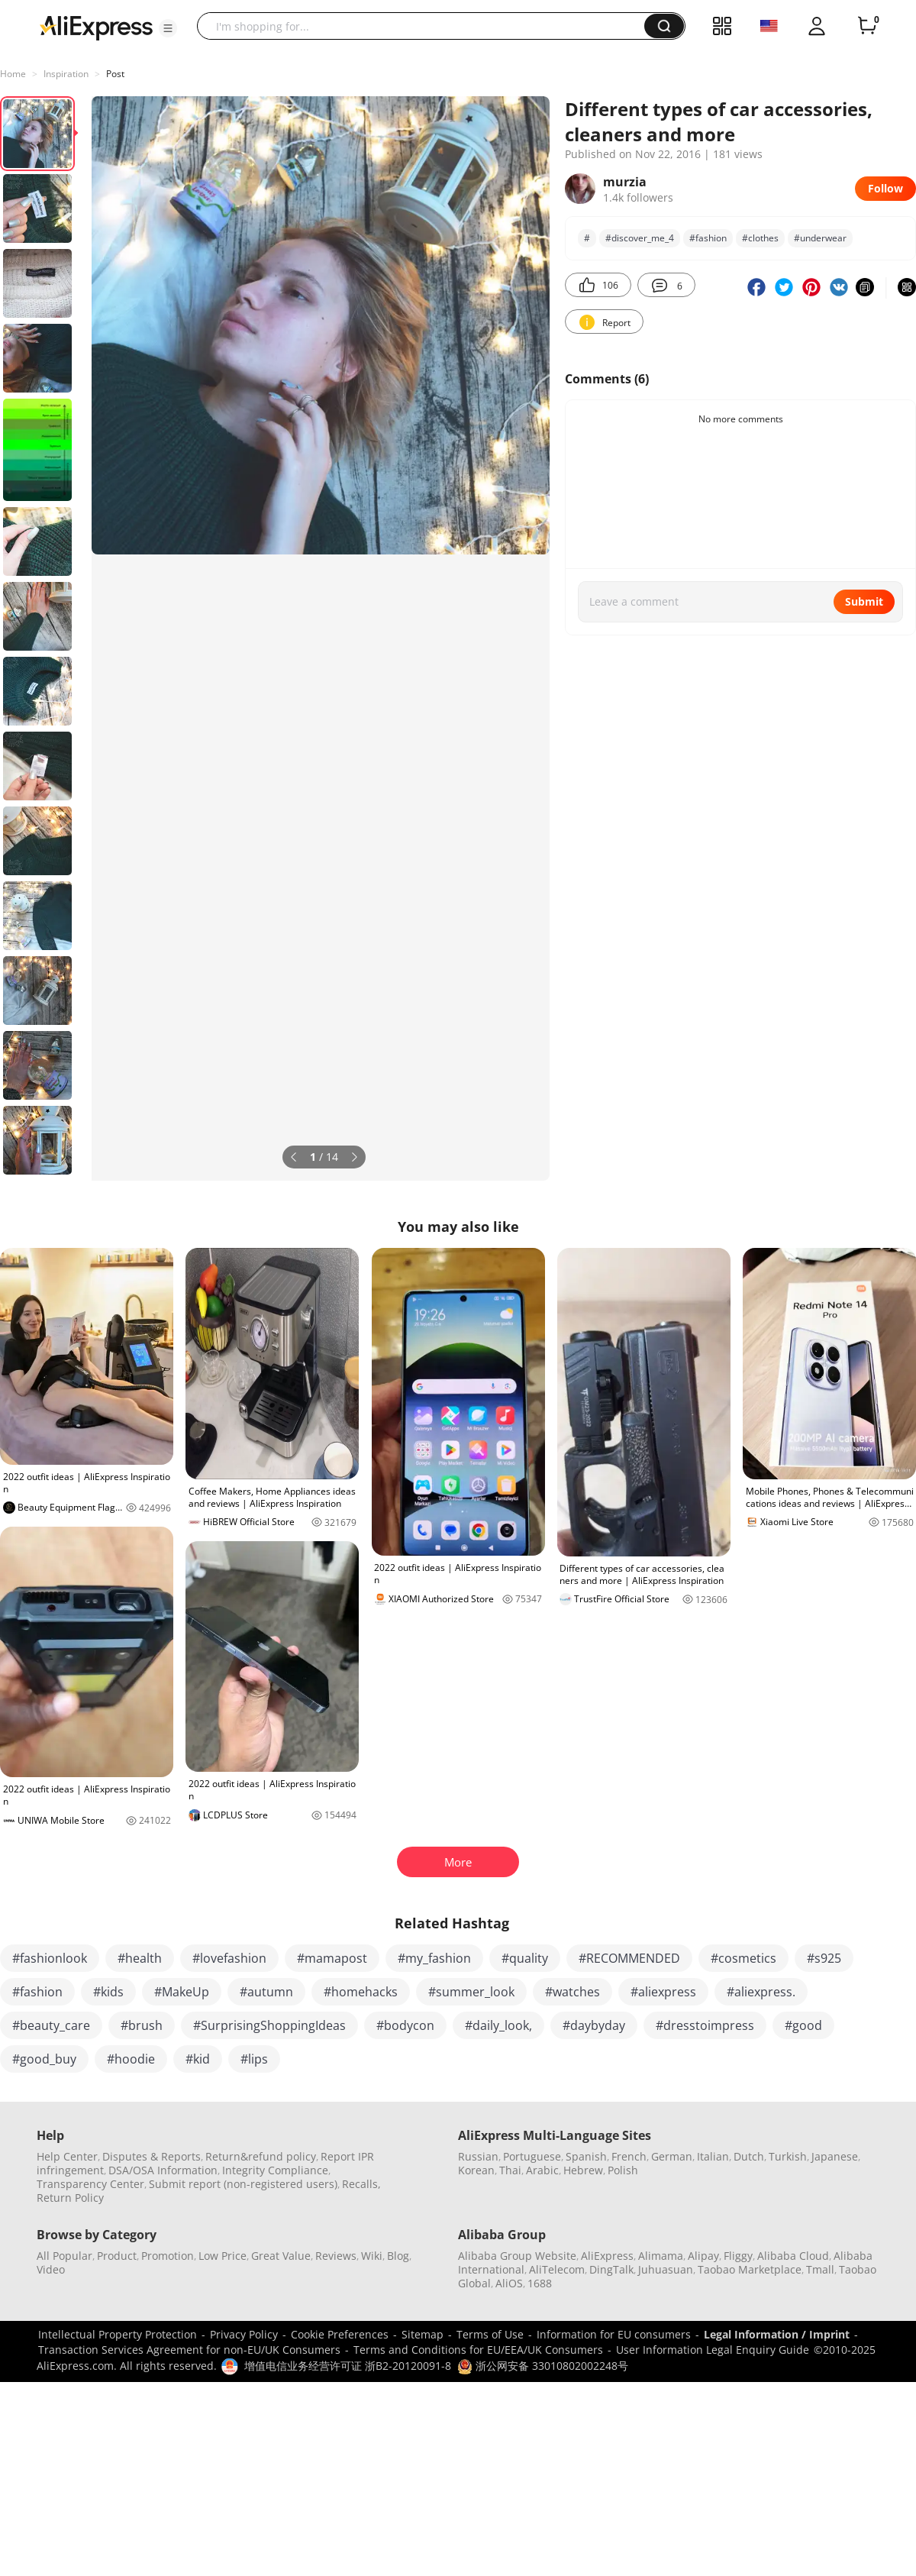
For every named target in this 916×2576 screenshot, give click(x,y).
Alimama (660, 2255)
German (671, 2156)
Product (117, 2255)
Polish (623, 2170)
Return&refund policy (260, 2156)
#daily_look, (498, 2025)
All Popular (64, 2255)
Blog (398, 2255)
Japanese (834, 2156)
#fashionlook (49, 1958)
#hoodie (131, 2059)
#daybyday (594, 2025)
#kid (197, 2059)
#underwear (820, 237)
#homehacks (361, 1991)
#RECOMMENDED (629, 1958)
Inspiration (66, 73)
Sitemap (422, 2334)
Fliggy (738, 2255)
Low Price (222, 2255)
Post (115, 73)
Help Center (67, 2156)
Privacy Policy (244, 2334)
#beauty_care (51, 2025)
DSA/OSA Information (163, 2170)
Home (13, 73)
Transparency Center (90, 2184)
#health (140, 1958)
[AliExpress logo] (96, 26)
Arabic (542, 2170)
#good (803, 2025)
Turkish (788, 2156)
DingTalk (611, 2269)
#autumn (266, 1991)
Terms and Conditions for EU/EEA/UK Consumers (478, 2349)
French (629, 2156)
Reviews (335, 2255)
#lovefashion (229, 1958)
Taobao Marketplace (750, 2269)
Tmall (820, 2269)
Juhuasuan (665, 2269)
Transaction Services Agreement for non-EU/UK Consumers (189, 2349)
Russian (478, 2156)
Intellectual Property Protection (117, 2334)
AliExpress (607, 2255)
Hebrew (583, 2170)
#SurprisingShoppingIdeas (269, 2025)
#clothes (760, 237)
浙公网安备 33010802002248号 (542, 2365)
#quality (525, 1958)
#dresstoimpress (705, 2025)
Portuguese (532, 2156)
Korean (476, 2170)
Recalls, (361, 2184)
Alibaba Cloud (793, 2255)
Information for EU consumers (614, 2334)
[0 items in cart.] (867, 26)
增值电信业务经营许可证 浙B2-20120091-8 (347, 2365)
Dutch (749, 2156)
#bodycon (405, 2025)
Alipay (703, 2255)
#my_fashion (434, 1958)
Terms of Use (490, 2334)
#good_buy (44, 2059)
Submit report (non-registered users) (243, 2184)
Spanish (586, 2156)
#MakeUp (181, 1991)
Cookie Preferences (340, 2334)
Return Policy (70, 2197)
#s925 (824, 1958)
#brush (142, 2025)
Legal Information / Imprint (777, 2334)
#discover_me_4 (639, 237)
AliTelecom (557, 2269)
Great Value (281, 2255)
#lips (254, 2059)
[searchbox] (426, 26)
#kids (108, 1991)
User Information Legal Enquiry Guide (712, 2349)
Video (51, 2269)
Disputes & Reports (151, 2156)
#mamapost (332, 1958)
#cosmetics (743, 1958)
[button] (168, 28)
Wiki (371, 2255)
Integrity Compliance (275, 2170)
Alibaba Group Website (517, 2255)
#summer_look (471, 1991)
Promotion (167, 2255)
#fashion (708, 237)
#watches (572, 1991)
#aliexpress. (761, 1991)
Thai (510, 2170)
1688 (539, 2283)
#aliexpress (663, 1991)
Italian (713, 2156)
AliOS (509, 2283)
